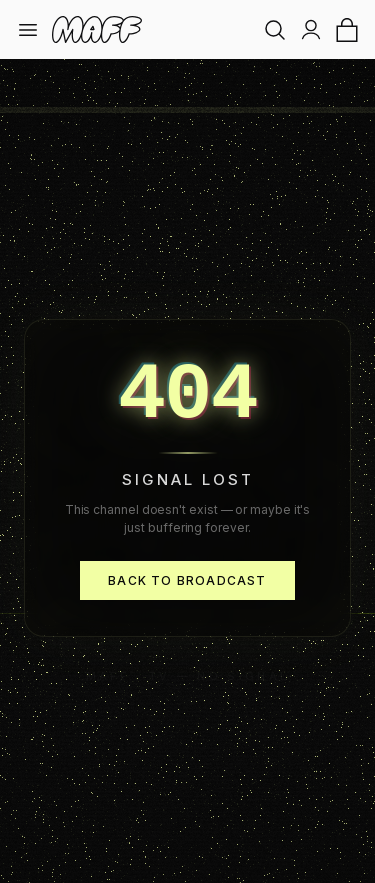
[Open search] (275, 30)
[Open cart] (347, 30)
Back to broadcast (187, 580)
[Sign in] (311, 30)
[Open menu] (28, 30)
